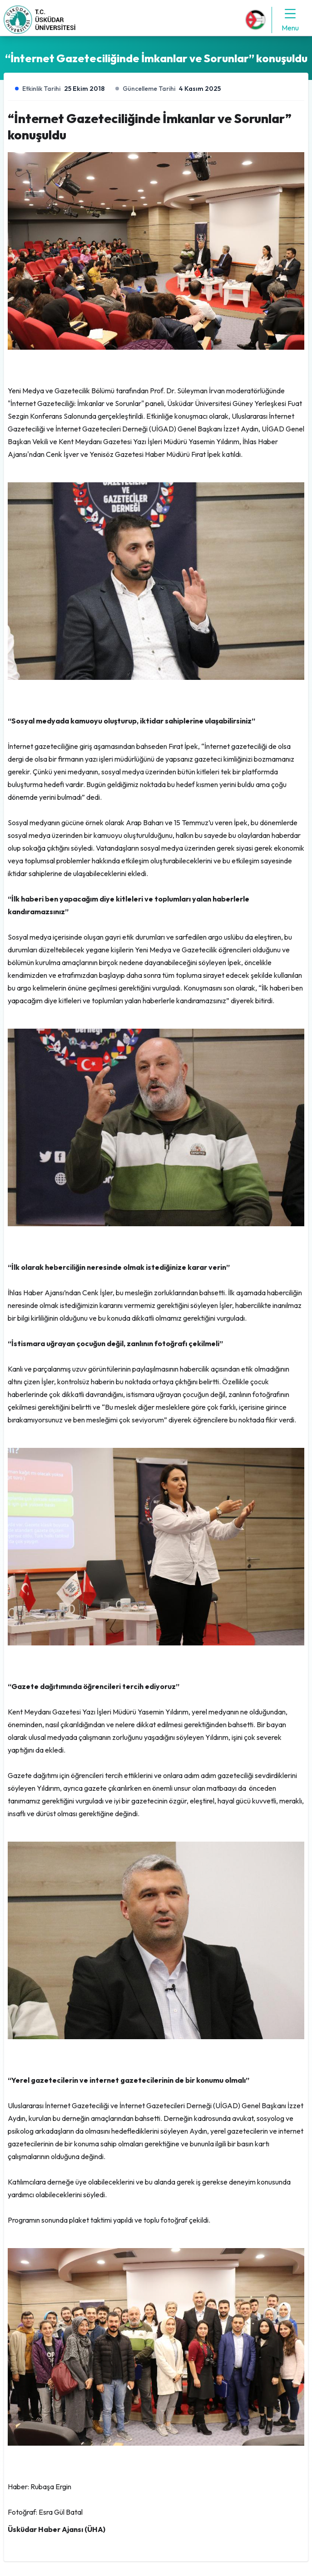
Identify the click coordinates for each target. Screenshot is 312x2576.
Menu (290, 19)
